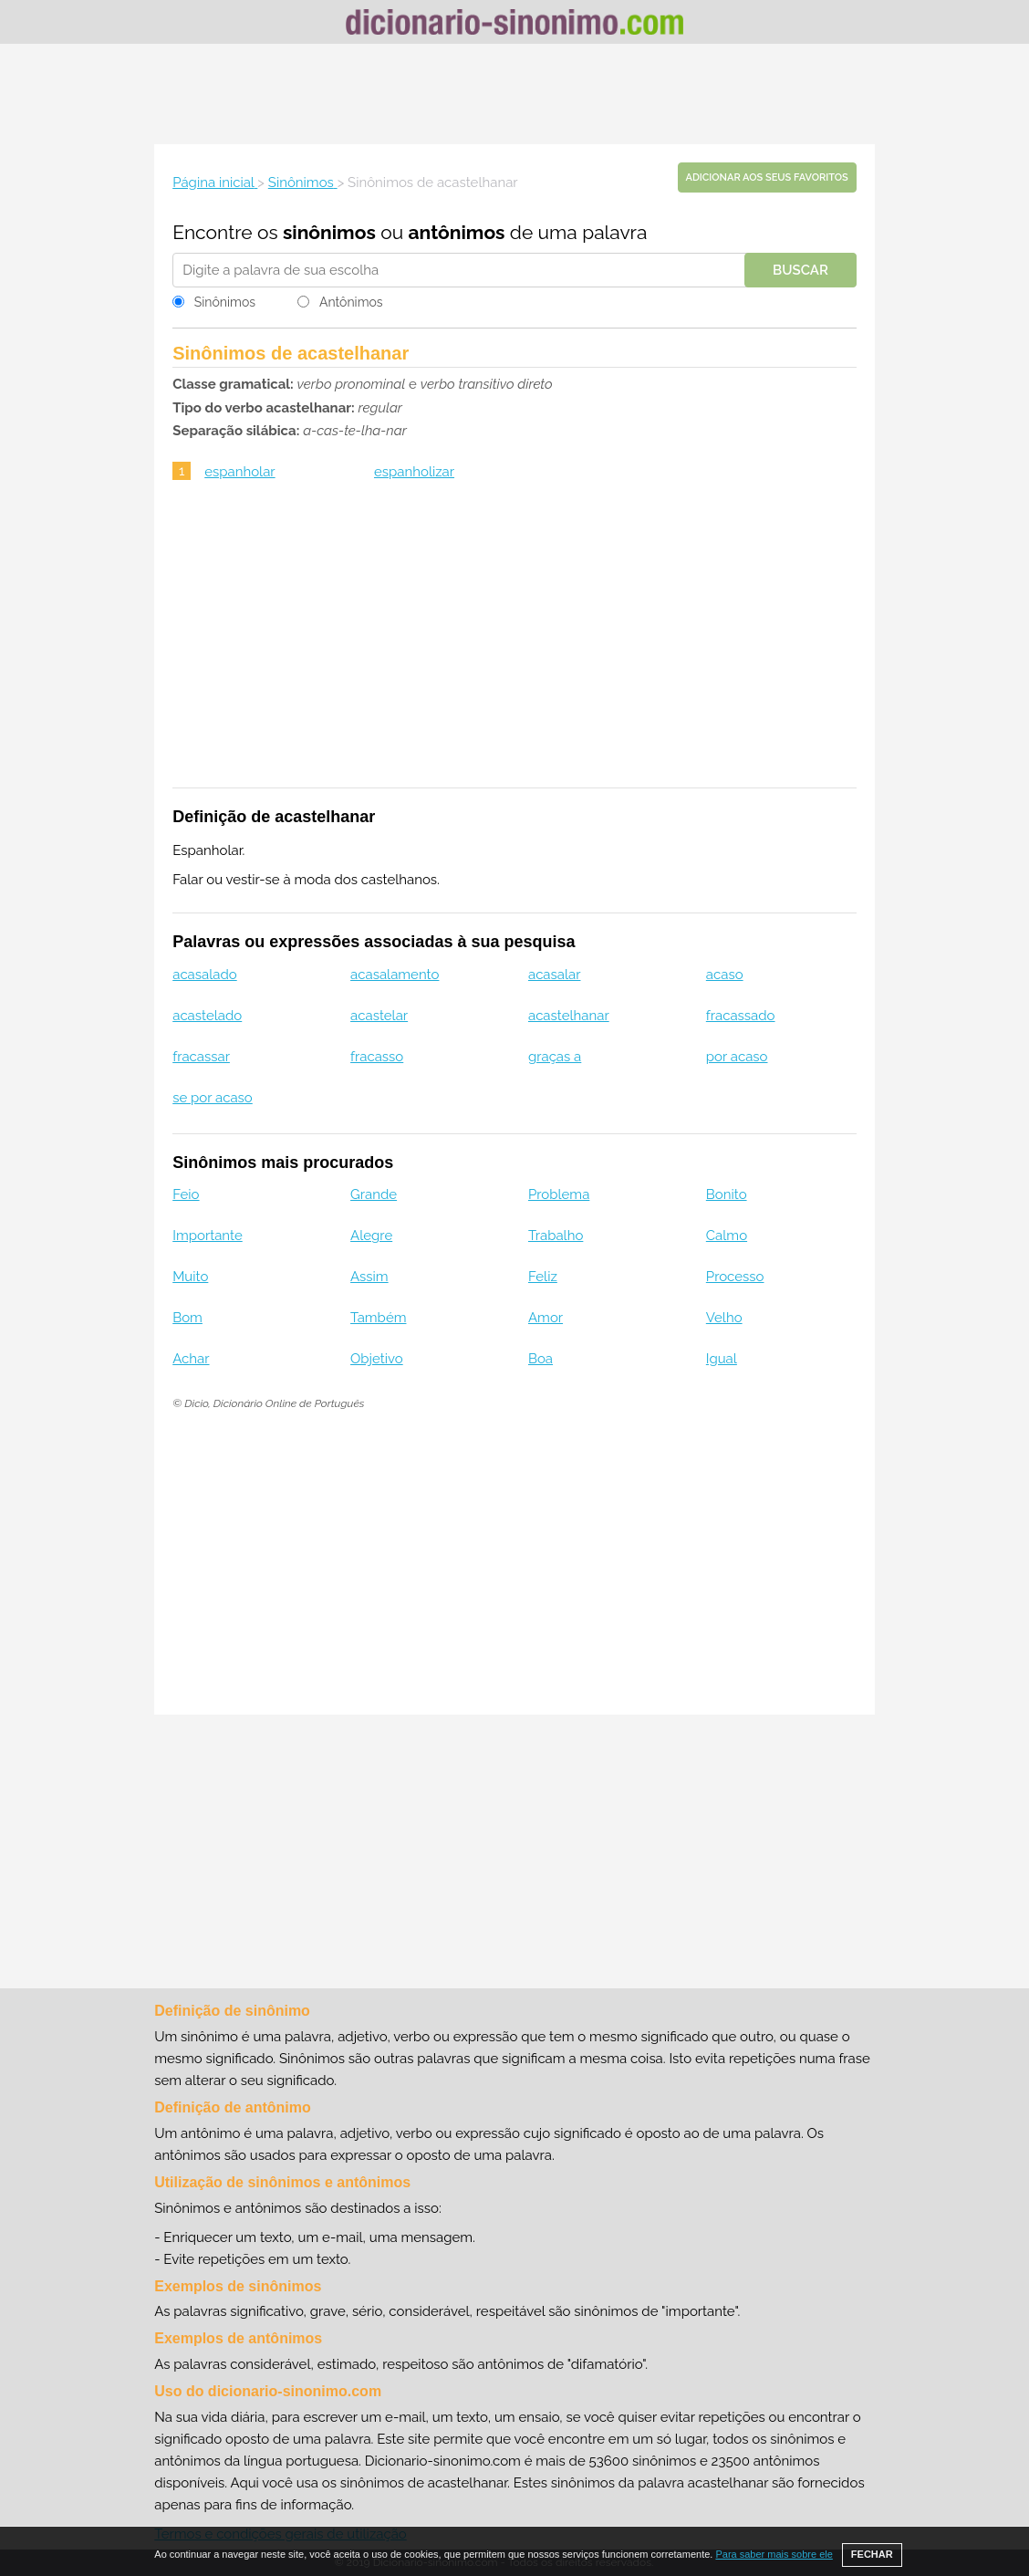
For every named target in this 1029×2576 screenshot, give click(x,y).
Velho (724, 1317)
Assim (369, 1276)
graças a (554, 1056)
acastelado (207, 1015)
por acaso (737, 1056)
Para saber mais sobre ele (773, 2554)
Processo (735, 1276)
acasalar (554, 974)
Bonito (726, 1194)
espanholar (239, 472)
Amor (545, 1317)
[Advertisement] (514, 94)
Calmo (726, 1235)
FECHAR (872, 2554)
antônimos (456, 232)
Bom (187, 1317)
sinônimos (329, 232)
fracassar (201, 1056)
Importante (207, 1235)
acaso (724, 974)
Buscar (800, 270)
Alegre (371, 1235)
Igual (721, 1359)
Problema (558, 1194)
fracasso (376, 1056)
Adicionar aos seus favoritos (767, 177)
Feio (185, 1194)
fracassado (740, 1015)
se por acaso (212, 1098)
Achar (190, 1359)
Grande (373, 1194)
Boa (540, 1359)
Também (378, 1317)
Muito (190, 1276)
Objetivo (376, 1359)
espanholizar (414, 472)
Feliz (542, 1276)
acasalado (204, 974)
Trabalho (555, 1235)
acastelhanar (568, 1015)
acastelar (379, 1015)
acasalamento (394, 974)
